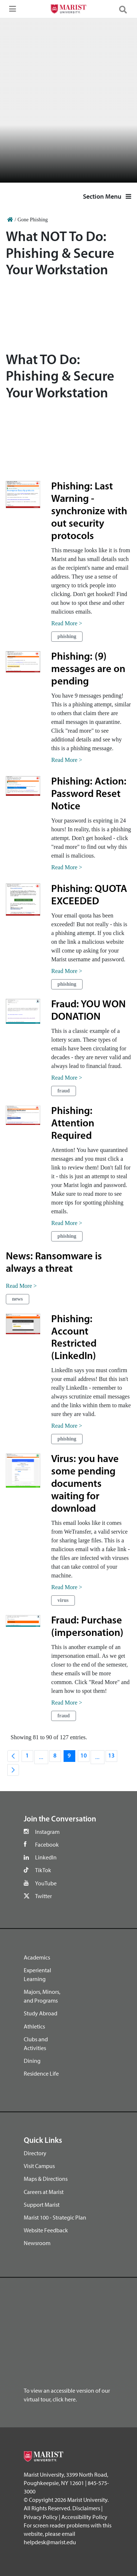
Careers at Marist (44, 2191)
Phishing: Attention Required (72, 1123)
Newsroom (37, 2243)
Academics (37, 1957)
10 (85, 1757)
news (17, 1299)
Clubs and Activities (36, 2043)
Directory (35, 2153)
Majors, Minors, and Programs (42, 1996)
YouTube (46, 1883)
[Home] (10, 219)
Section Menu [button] (107, 196)
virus (62, 1600)
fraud (63, 1091)
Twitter (43, 1896)
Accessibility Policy (84, 2516)
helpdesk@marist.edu (50, 2542)
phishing (66, 636)
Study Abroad (40, 2013)
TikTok (43, 1870)
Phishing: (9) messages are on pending (88, 669)
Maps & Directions (46, 2178)
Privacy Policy (41, 2516)
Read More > (66, 623)
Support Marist (42, 2204)
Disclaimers (86, 2508)
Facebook (47, 1844)
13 (112, 1757)
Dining (32, 2060)
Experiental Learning (37, 1974)
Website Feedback (46, 2230)
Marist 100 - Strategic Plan (55, 2217)
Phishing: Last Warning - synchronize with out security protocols (89, 512)
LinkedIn (46, 1857)
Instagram (47, 1831)
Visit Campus (39, 2165)
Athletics (34, 2026)
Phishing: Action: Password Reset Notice (88, 794)
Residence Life (41, 2073)
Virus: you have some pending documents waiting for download (85, 1484)
